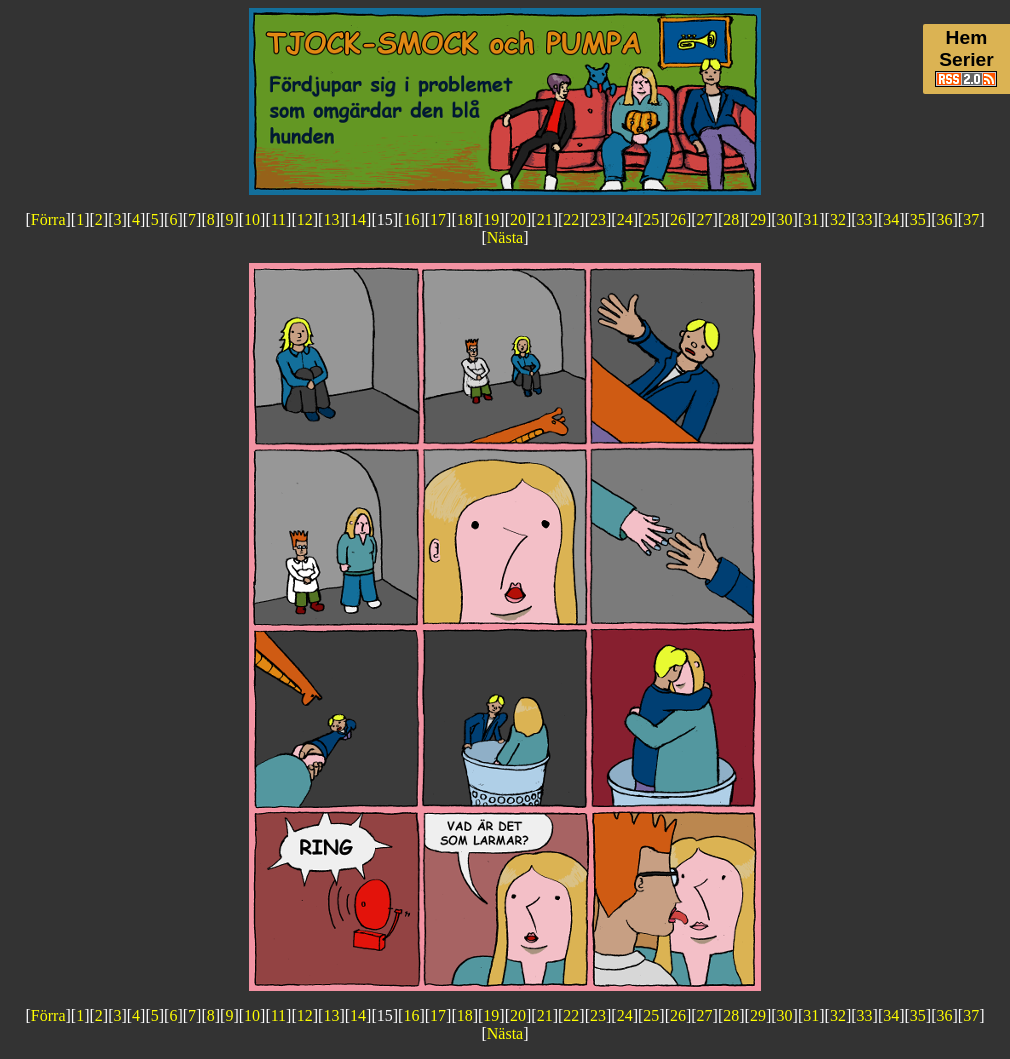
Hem (967, 37)
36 (945, 219)
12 (305, 219)
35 (918, 219)
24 (625, 219)
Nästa (505, 237)
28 (731, 219)
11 (278, 219)
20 (518, 219)
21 (545, 219)
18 (465, 219)
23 (598, 219)
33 (865, 219)
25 (651, 219)
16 (411, 219)
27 (705, 219)
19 (491, 219)
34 (891, 219)
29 (758, 219)
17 (438, 219)
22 (571, 219)
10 (252, 219)
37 (971, 219)
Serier (966, 59)
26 (678, 219)
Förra (48, 219)
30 (785, 219)
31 (811, 219)
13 (331, 219)
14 (358, 219)
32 (838, 219)
